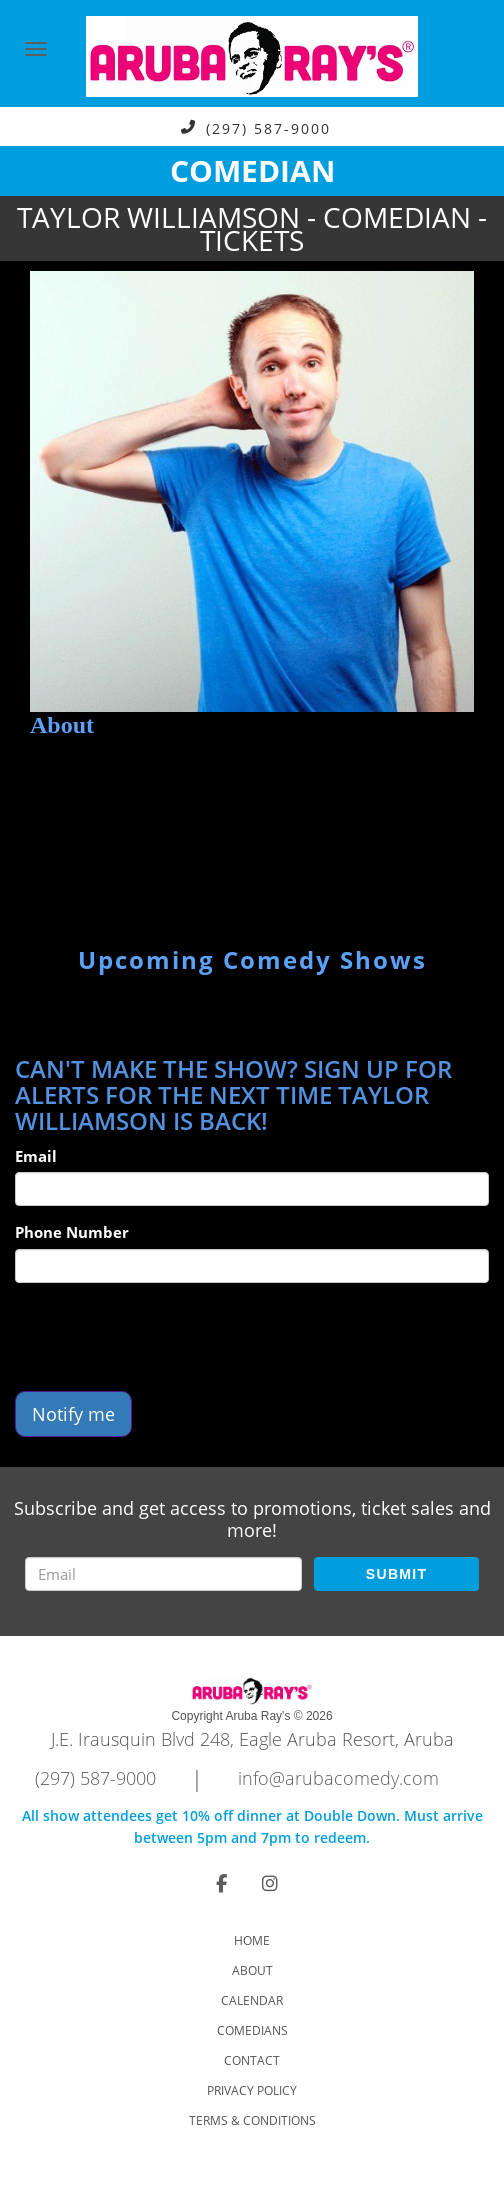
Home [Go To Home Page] (252, 1940)
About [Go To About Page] (252, 1970)
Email (36, 1156)
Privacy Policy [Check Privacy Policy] (252, 2090)
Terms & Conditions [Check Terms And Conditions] (252, 2120)
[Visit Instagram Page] (270, 1883)
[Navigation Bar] (36, 49)
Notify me (73, 1414)
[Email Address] (163, 1574)
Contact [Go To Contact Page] (252, 2060)
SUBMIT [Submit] (396, 1574)
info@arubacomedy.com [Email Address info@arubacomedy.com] (338, 1778)
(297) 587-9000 (268, 127)
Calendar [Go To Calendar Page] (252, 2000)
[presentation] (167, 1337)
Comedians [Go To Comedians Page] (252, 2030)
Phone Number (72, 1232)
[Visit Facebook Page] (221, 1883)
